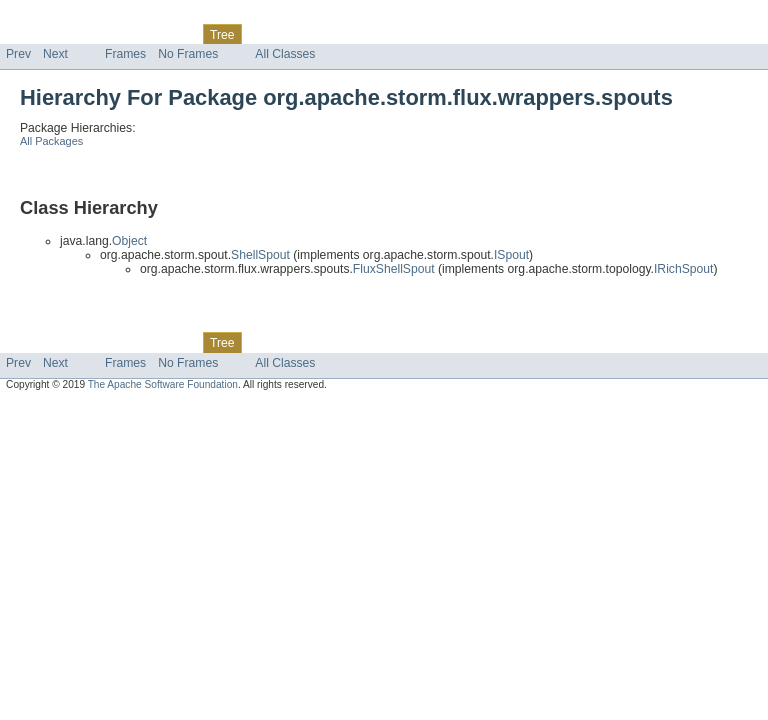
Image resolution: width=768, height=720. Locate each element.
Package (92, 34)
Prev (18, 54)
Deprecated (284, 34)
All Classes (285, 54)
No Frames (188, 54)
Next (55, 54)
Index (342, 34)
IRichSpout (683, 269)
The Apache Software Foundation (163, 384)
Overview (31, 34)
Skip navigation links (55, 17)
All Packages (51, 141)
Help (381, 34)
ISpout (511, 255)
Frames (125, 54)
